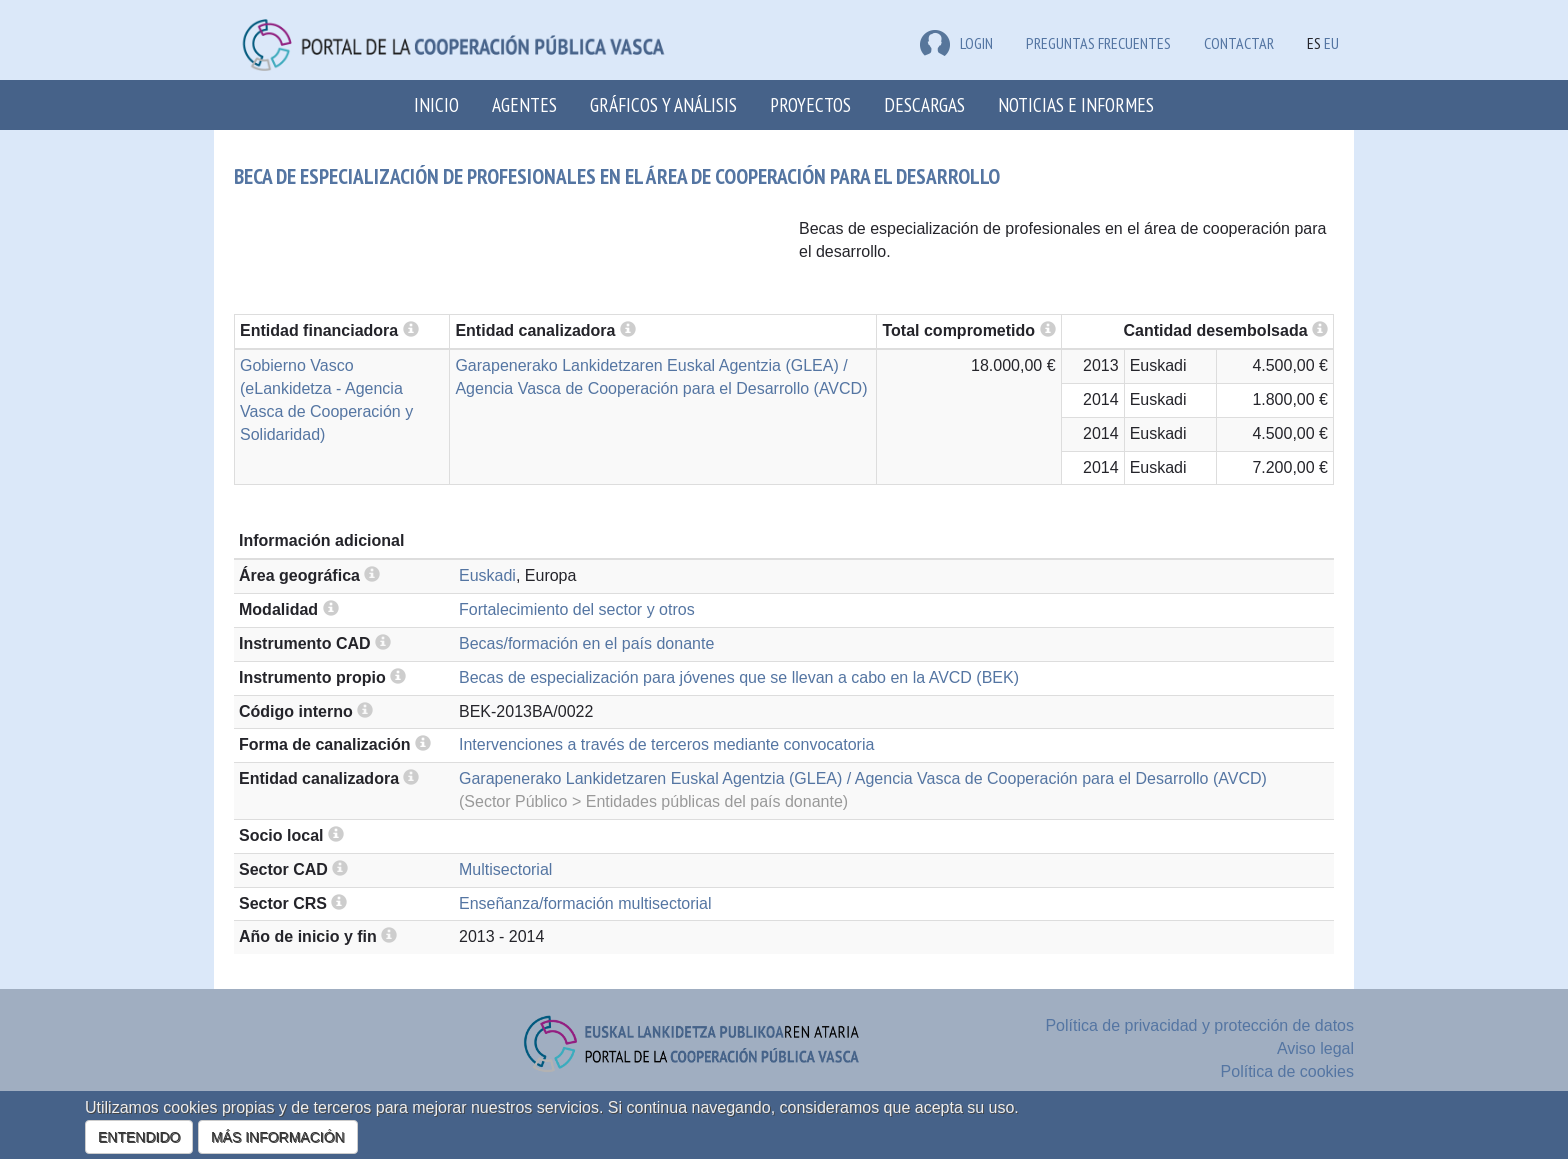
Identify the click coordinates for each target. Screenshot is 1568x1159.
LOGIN (956, 43)
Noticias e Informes (1076, 104)
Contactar (1239, 43)
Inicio (436, 104)
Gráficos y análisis (663, 104)
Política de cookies (1287, 1071)
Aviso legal (1315, 1048)
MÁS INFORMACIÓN (278, 1137)
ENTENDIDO (139, 1137)
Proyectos (810, 104)
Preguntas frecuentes (1098, 43)
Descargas (924, 104)
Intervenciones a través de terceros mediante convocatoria (666, 744)
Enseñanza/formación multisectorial (585, 903)
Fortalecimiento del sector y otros (577, 609)
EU (1331, 43)
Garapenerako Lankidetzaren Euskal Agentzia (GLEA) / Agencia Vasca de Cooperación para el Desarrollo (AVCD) (863, 778)
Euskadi (487, 575)
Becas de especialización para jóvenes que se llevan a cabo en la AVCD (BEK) (739, 677)
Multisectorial (505, 869)
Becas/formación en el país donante (586, 643)
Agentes (524, 104)
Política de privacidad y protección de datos (1199, 1025)
